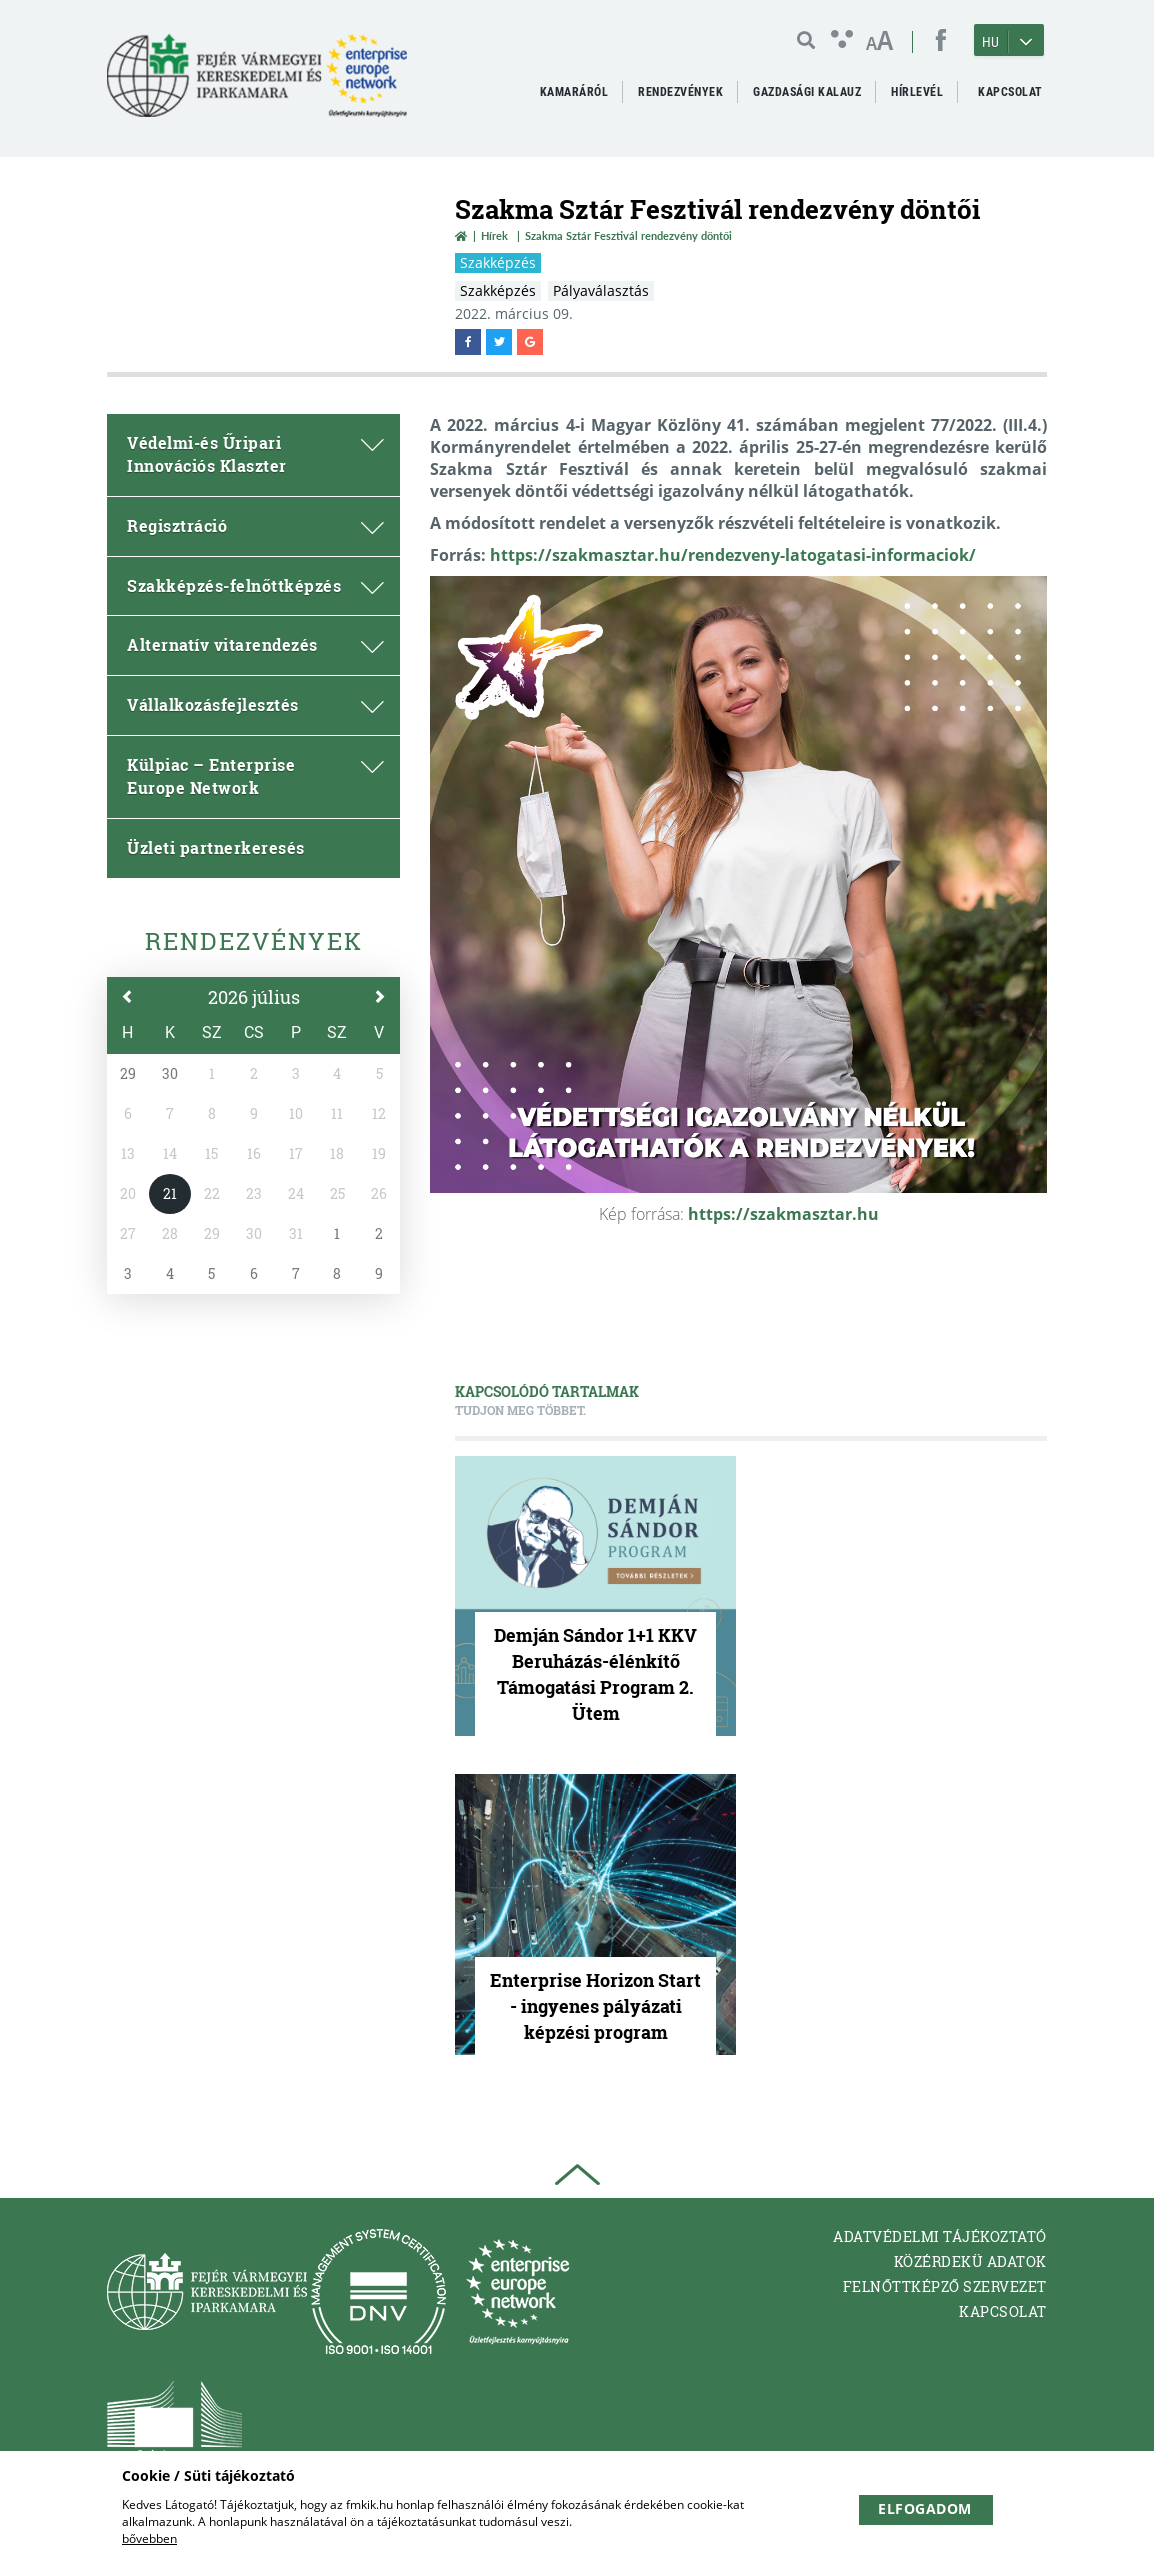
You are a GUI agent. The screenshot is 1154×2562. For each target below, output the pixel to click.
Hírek (494, 235)
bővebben (149, 2538)
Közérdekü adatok (970, 2261)
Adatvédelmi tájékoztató (940, 2236)
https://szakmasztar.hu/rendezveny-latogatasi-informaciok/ (733, 555)
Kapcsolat (1003, 2311)
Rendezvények (254, 941)
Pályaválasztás (601, 290)
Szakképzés (498, 262)
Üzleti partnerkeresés (216, 847)
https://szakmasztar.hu (783, 1214)
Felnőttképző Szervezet (945, 2286)
